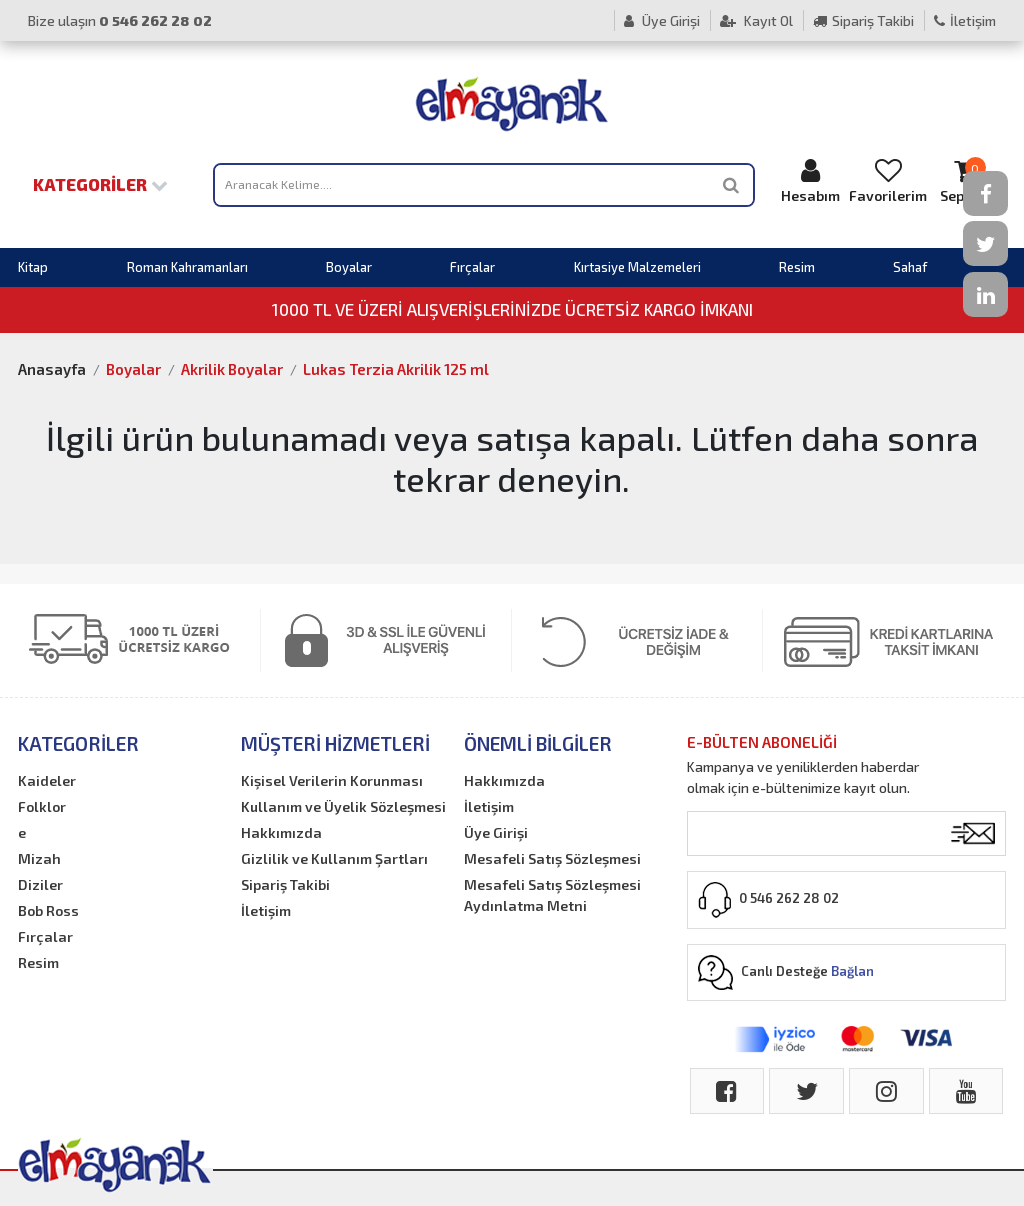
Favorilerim (888, 180)
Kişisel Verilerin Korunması (332, 780)
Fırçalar (472, 267)
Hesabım (810, 180)
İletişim (965, 20)
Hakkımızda (281, 832)
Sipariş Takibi (863, 20)
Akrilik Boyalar (232, 369)
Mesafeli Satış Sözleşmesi (552, 858)
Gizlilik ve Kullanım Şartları (334, 858)
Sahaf (910, 267)
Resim (797, 267)
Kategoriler (100, 184)
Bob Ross (48, 910)
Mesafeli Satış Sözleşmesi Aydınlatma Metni (552, 895)
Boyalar (349, 267)
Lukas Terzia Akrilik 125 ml (396, 369)
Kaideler (47, 780)
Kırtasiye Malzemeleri (637, 267)
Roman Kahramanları (187, 267)
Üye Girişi (662, 20)
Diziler (40, 884)
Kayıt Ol (756, 20)
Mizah (39, 858)
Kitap (33, 267)
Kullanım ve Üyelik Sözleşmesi (343, 806)
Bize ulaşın (120, 20)
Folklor (42, 806)
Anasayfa (52, 369)
